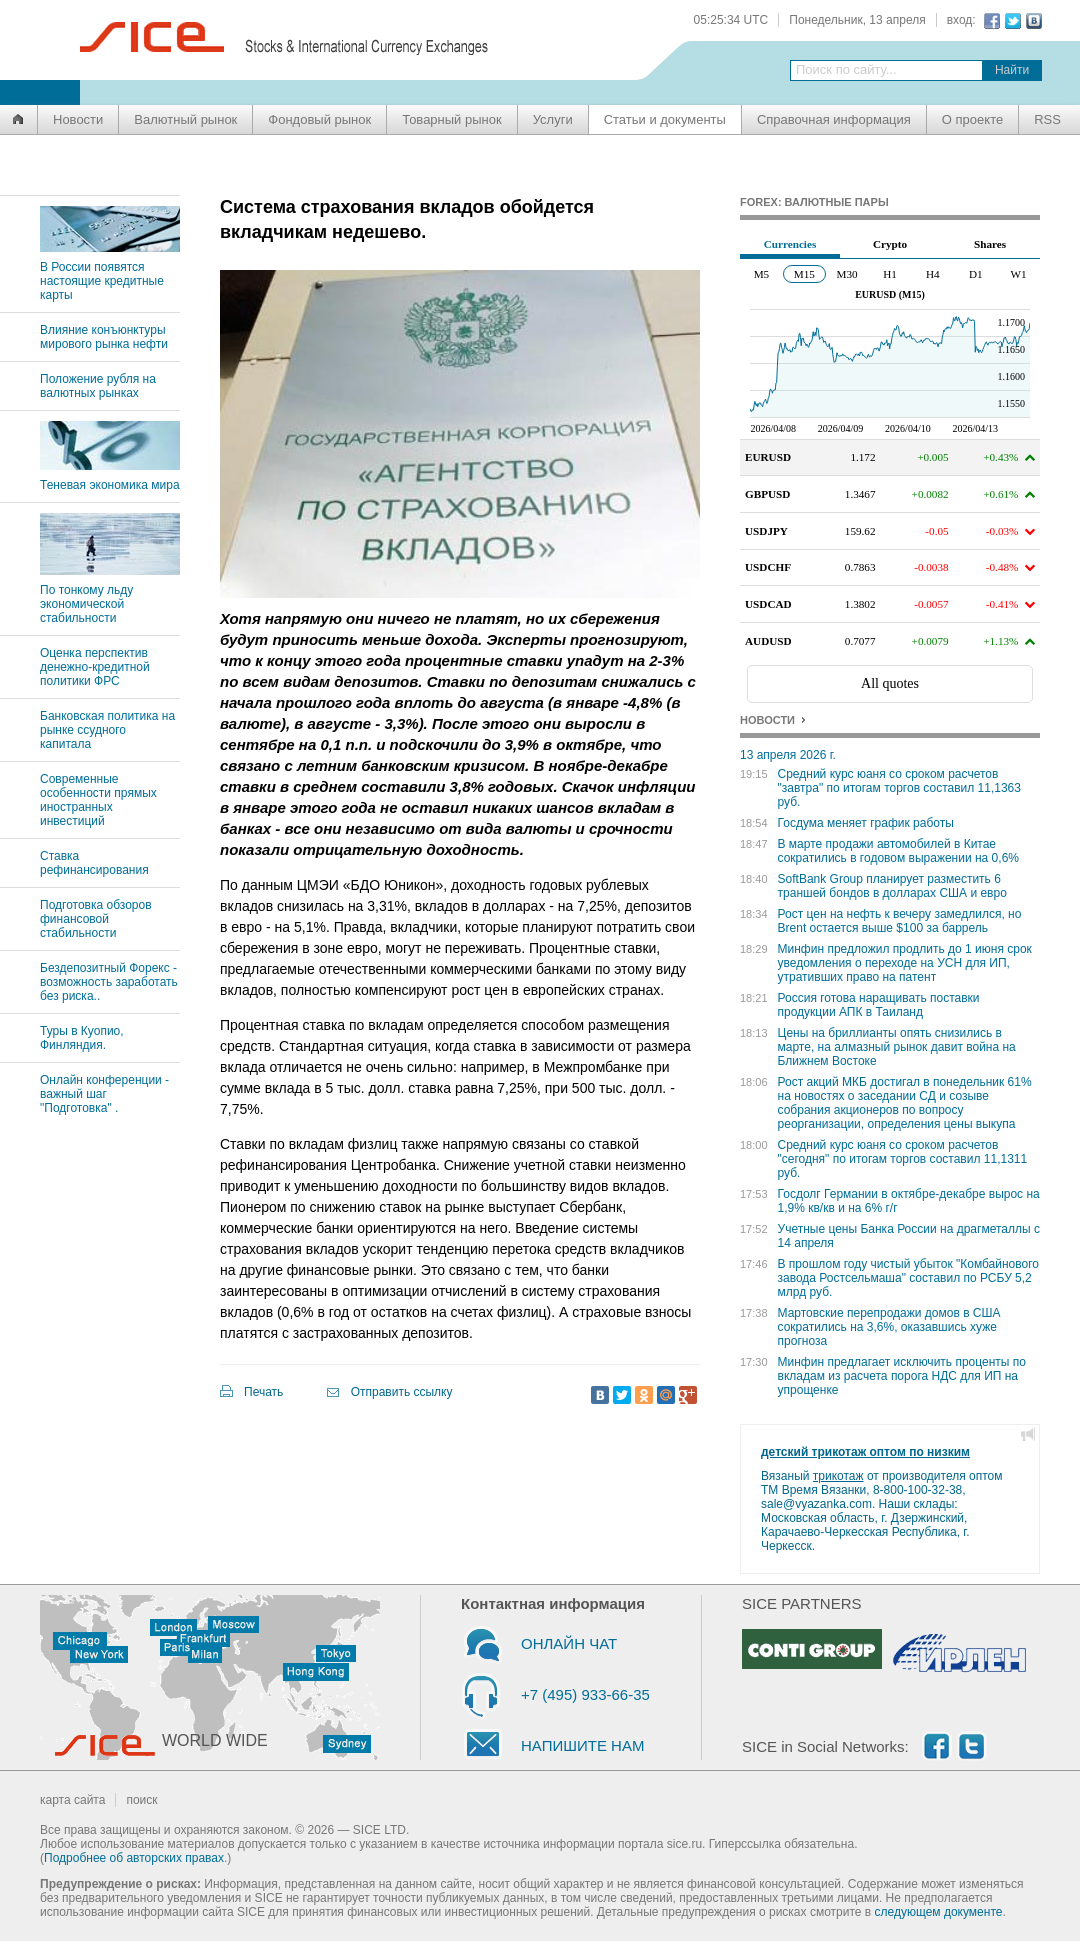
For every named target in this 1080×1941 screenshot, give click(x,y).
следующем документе (939, 1912)
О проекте (972, 119)
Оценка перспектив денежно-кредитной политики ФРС (95, 667)
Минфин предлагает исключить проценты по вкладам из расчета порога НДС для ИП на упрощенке (902, 1376)
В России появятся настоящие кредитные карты (110, 274)
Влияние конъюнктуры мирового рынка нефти (104, 337)
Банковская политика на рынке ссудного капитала (107, 730)
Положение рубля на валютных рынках (98, 386)
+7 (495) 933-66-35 (585, 1694)
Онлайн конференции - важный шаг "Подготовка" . (104, 1094)
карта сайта (72, 1800)
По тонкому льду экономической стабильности (110, 597)
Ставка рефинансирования (94, 863)
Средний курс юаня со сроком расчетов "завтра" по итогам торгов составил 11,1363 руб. (899, 788)
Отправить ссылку (402, 1392)
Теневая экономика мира (110, 478)
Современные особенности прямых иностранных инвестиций (98, 800)
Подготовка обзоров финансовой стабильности (96, 919)
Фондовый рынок (319, 119)
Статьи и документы (665, 119)
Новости (78, 119)
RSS (1047, 119)
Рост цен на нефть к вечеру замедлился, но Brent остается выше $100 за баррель (900, 921)
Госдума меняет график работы (866, 823)
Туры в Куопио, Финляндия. (82, 1038)
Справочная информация (834, 119)
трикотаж (838, 1476)
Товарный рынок (451, 119)
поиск (141, 1800)
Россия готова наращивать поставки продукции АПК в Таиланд (879, 1005)
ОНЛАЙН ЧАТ (569, 1643)
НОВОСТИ (767, 720)
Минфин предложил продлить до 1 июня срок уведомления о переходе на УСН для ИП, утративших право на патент (905, 963)
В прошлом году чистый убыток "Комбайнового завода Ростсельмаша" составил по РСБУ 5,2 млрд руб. (908, 1278)
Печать (263, 1392)
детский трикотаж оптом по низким (865, 1452)
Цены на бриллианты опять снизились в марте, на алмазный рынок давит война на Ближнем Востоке (897, 1047)
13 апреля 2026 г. (788, 755)
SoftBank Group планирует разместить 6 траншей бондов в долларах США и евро (892, 886)
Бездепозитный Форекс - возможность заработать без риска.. (109, 982)
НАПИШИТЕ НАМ (582, 1745)
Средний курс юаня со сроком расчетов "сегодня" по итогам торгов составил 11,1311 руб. (903, 1159)
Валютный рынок (185, 119)
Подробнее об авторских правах (134, 1858)
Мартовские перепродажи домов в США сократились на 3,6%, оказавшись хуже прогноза (889, 1327)
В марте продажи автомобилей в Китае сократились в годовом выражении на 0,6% (898, 851)
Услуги (553, 119)
